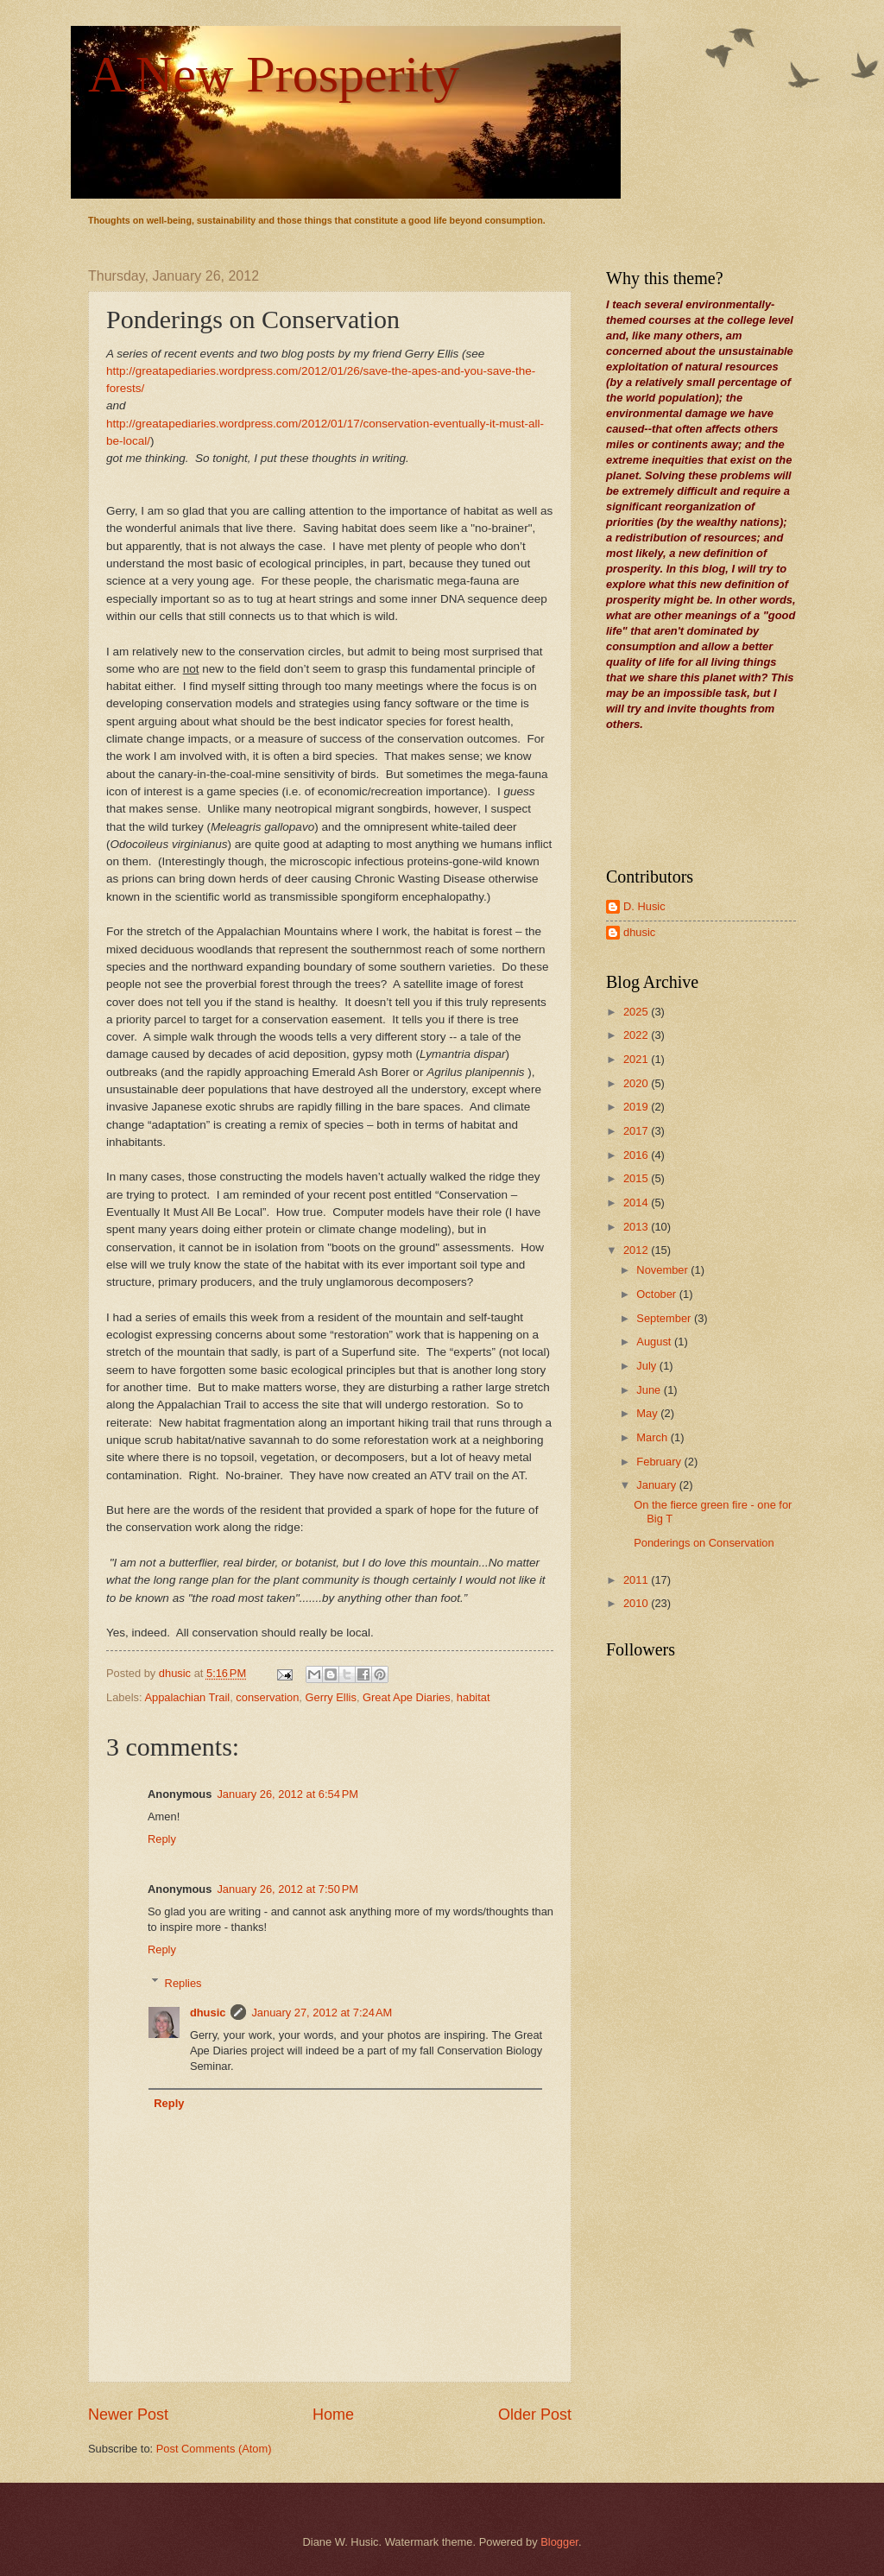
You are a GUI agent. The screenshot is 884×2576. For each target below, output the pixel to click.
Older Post (534, 2414)
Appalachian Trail (187, 1697)
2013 (637, 1226)
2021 (637, 1059)
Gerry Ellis (331, 1697)
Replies (183, 1982)
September (665, 1318)
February (660, 1461)
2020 (637, 1083)
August (655, 1341)
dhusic (208, 2012)
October (657, 1294)
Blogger (559, 2541)
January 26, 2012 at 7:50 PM (287, 1889)
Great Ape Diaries (407, 1697)
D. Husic (644, 906)
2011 (637, 1579)
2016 (637, 1155)
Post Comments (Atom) (214, 2448)
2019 (637, 1106)
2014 (637, 1202)
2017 (637, 1130)
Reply (162, 1838)
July (647, 1365)
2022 (637, 1035)
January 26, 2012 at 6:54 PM (287, 1794)
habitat (473, 1697)
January (657, 1484)
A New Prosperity (273, 74)
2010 (637, 1603)
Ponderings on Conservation (704, 1542)
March (653, 1437)
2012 (637, 1250)
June (650, 1389)
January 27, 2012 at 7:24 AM (321, 2012)
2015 (637, 1178)
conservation (267, 1697)
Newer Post (128, 2414)
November (663, 1269)
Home (333, 2414)
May (648, 1413)
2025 (637, 1011)
